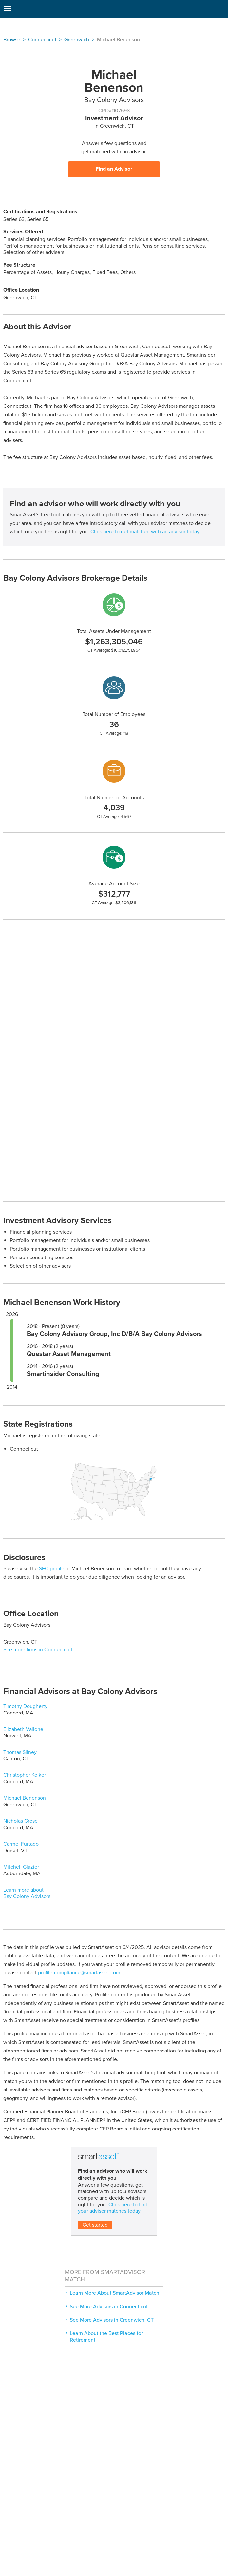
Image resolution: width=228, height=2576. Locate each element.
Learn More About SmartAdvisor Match (114, 2293)
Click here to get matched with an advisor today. (145, 531)
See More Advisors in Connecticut (109, 2306)
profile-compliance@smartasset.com (79, 1973)
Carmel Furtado (21, 1844)
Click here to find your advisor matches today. (112, 2207)
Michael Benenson (24, 1798)
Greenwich (76, 39)
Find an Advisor (114, 169)
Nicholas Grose (20, 1821)
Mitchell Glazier (21, 1867)
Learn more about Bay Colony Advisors (26, 1893)
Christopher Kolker (24, 1775)
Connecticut (42, 39)
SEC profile (51, 1568)
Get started (95, 2225)
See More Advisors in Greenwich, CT (112, 2320)
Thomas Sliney (20, 1752)
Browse (11, 39)
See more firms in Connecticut (37, 1649)
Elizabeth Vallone (23, 1729)
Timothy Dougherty (25, 1706)
